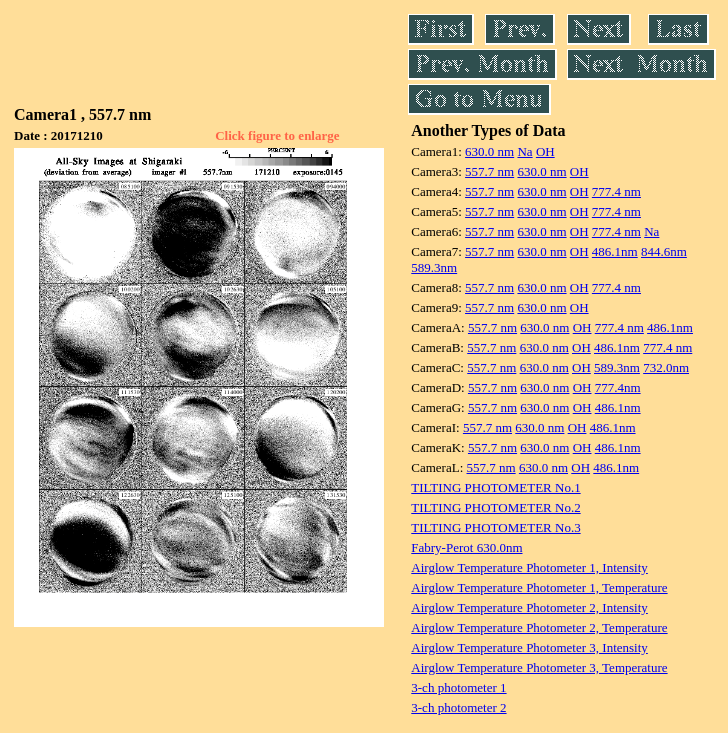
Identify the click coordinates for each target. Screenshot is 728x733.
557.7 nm (489, 171)
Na (524, 151)
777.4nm (618, 387)
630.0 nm (489, 151)
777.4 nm (616, 191)
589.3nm (434, 267)
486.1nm (615, 251)
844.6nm (664, 251)
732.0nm (666, 367)
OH (545, 151)
